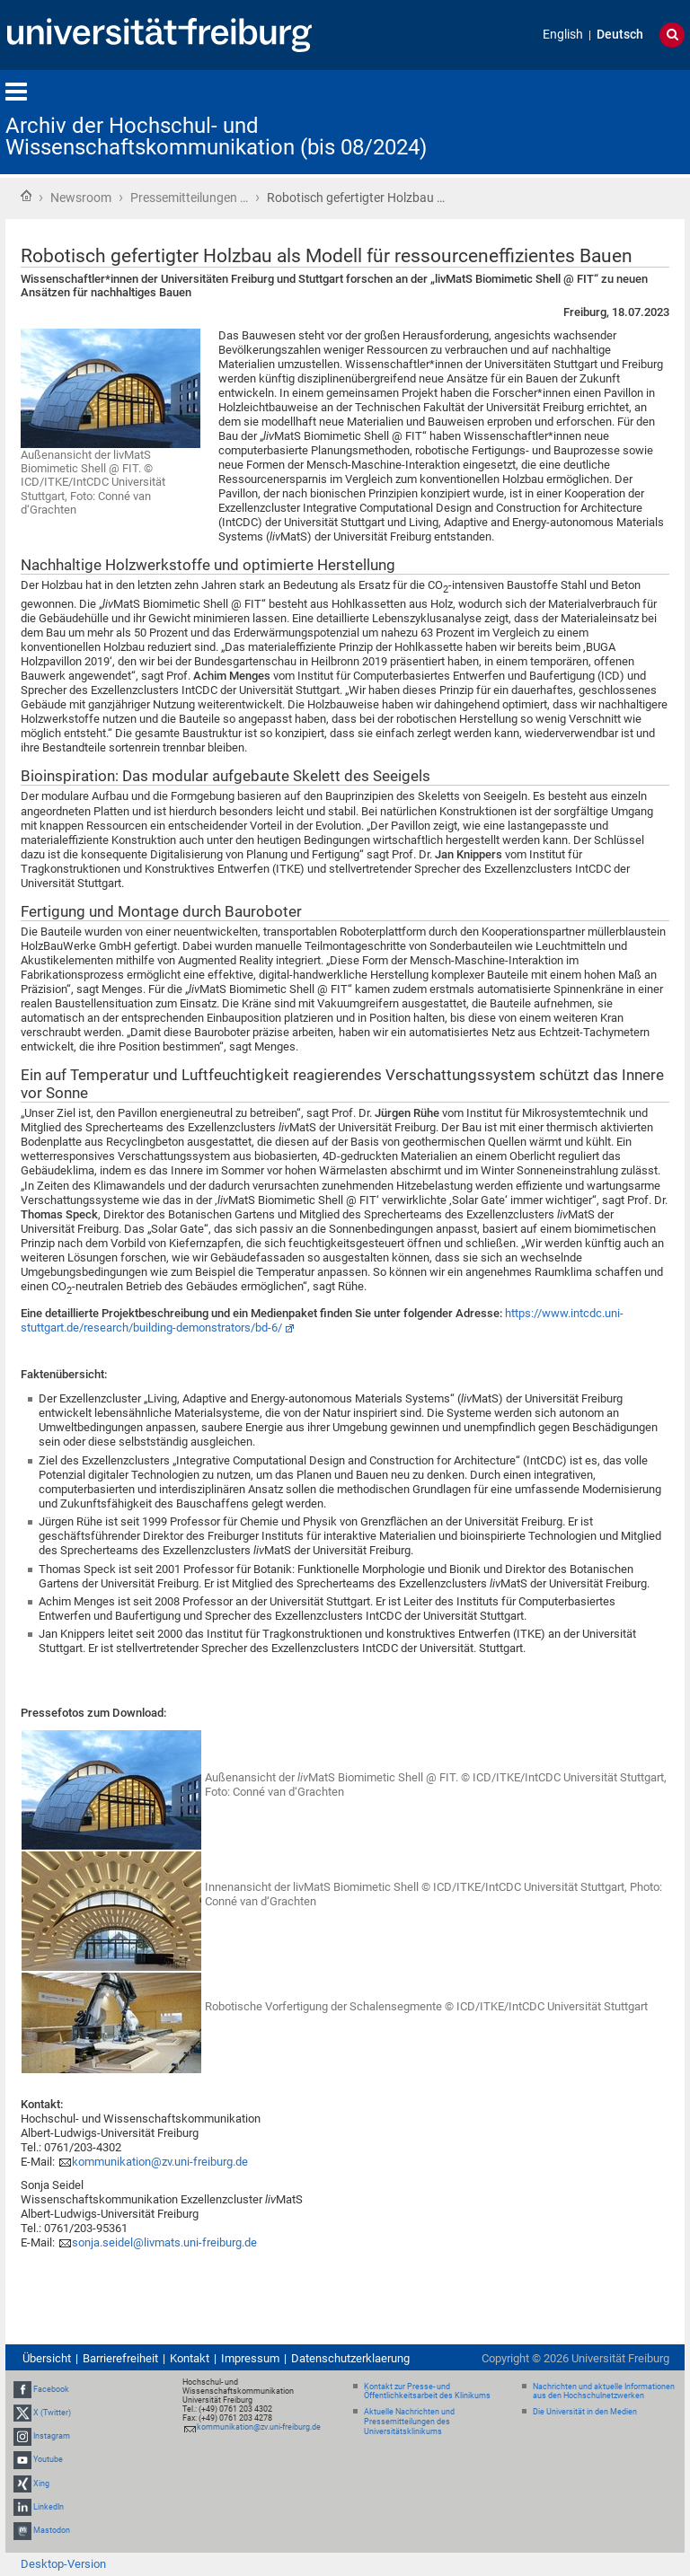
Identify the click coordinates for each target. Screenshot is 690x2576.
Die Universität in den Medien (585, 2411)
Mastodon (51, 2530)
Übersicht (46, 2358)
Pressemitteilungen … (189, 197)
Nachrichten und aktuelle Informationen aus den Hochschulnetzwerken (604, 2391)
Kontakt (189, 2358)
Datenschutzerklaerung (350, 2358)
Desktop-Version (63, 2564)
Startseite (26, 195)
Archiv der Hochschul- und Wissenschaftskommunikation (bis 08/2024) (216, 136)
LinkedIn (48, 2506)
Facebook (51, 2389)
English (563, 34)
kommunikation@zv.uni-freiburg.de (160, 2161)
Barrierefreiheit (120, 2358)
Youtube (48, 2459)
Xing (41, 2483)
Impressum (250, 2358)
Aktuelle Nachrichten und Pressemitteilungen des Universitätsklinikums (409, 2421)
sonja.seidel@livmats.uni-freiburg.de (164, 2242)
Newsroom (80, 197)
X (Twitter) (52, 2412)
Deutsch (620, 34)
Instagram (51, 2435)
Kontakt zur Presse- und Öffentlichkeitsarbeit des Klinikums (427, 2391)
